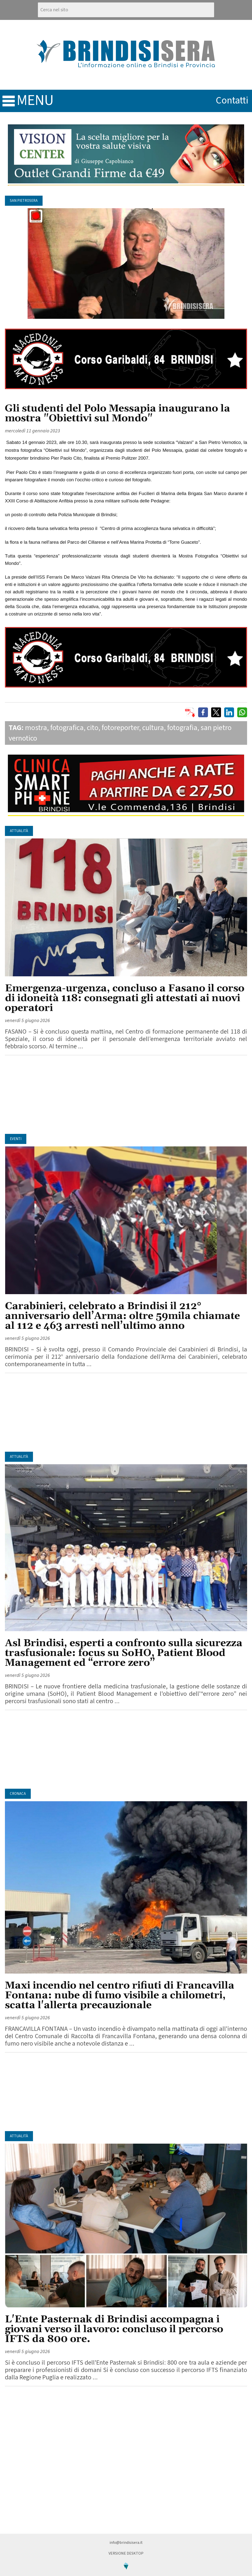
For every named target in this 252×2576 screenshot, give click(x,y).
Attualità (19, 831)
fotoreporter (120, 727)
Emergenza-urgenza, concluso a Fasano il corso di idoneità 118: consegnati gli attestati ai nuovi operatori (124, 998)
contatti (232, 100)
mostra (36, 727)
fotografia (182, 727)
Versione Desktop (126, 2553)
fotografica (67, 727)
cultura (153, 727)
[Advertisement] (126, 1094)
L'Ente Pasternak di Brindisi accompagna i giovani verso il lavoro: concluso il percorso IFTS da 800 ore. (114, 2329)
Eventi (15, 1139)
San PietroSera (24, 200)
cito (92, 727)
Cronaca (18, 1793)
